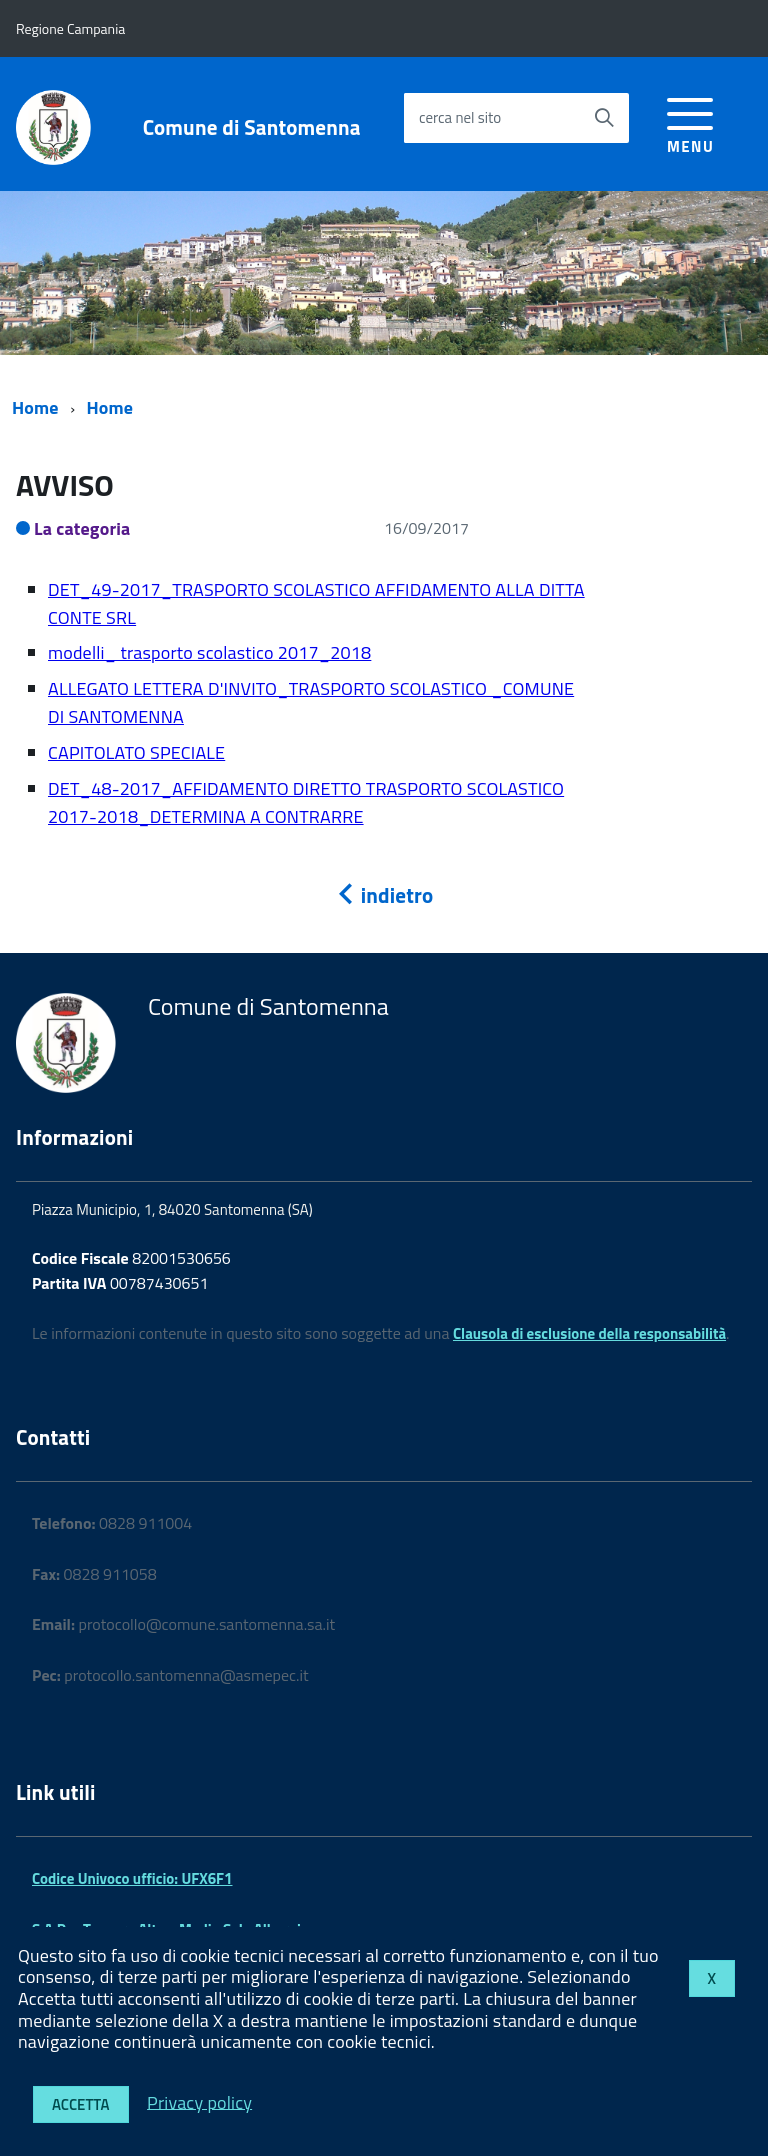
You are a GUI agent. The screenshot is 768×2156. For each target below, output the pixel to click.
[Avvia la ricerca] (604, 118)
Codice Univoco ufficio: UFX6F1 (132, 1878)
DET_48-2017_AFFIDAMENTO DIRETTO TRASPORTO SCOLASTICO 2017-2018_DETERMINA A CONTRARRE (306, 802)
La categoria (82, 528)
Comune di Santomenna (252, 127)
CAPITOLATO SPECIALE (136, 752)
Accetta (81, 2104)
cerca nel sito (460, 117)
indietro (384, 895)
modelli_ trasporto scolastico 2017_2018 (209, 652)
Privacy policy (199, 2101)
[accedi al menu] (690, 122)
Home (35, 407)
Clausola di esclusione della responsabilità (589, 1333)
